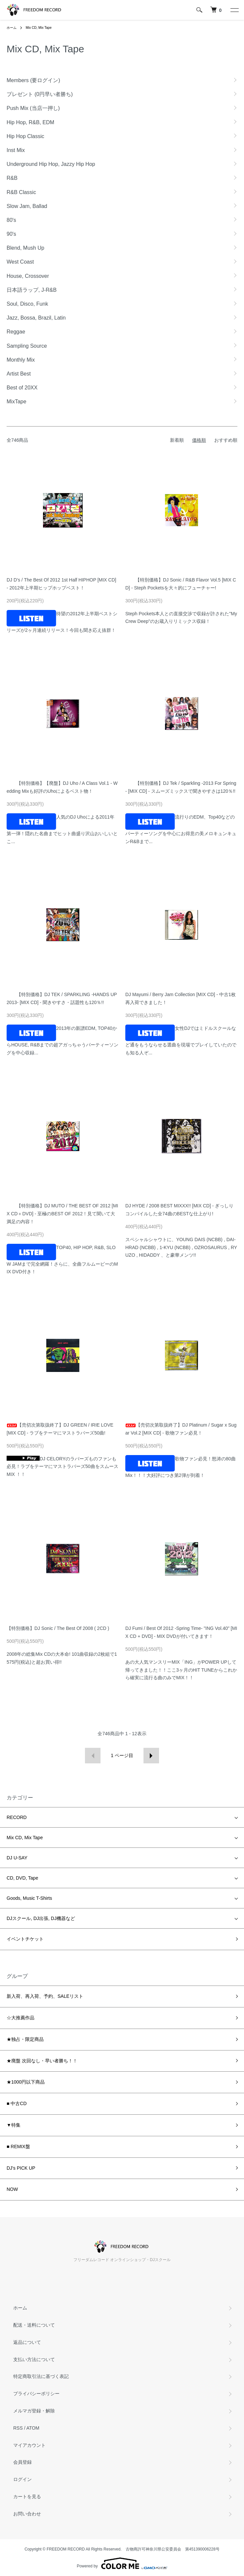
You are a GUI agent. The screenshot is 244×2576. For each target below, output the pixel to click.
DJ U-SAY (17, 1857)
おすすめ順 (225, 440)
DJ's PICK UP (21, 2168)
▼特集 (13, 2125)
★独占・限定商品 (25, 2039)
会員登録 (22, 2462)
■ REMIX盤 (18, 2146)
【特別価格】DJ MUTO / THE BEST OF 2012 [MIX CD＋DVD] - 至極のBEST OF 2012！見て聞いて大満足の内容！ (62, 1213)
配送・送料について (34, 2325)
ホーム (12, 27)
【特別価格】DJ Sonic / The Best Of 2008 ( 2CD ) (58, 1628)
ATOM (32, 2428)
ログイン (22, 2479)
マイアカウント (29, 2445)
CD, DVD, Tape (22, 1878)
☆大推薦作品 (20, 2017)
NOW (12, 2189)
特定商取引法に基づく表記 (41, 2376)
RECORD (17, 1817)
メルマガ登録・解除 (34, 2410)
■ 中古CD (17, 2103)
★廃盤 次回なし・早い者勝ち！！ (42, 2060)
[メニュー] (234, 10)
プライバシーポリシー (36, 2393)
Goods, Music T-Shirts (29, 1898)
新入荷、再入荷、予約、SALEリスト (45, 1996)
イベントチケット (25, 1939)
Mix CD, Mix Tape (39, 27)
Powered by (122, 2563)
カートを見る (27, 2496)
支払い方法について (34, 2359)
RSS (18, 2428)
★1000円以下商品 (26, 2082)
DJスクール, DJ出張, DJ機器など (41, 1918)
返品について (27, 2342)
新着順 (177, 440)
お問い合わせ (27, 2513)
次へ (151, 1755)
